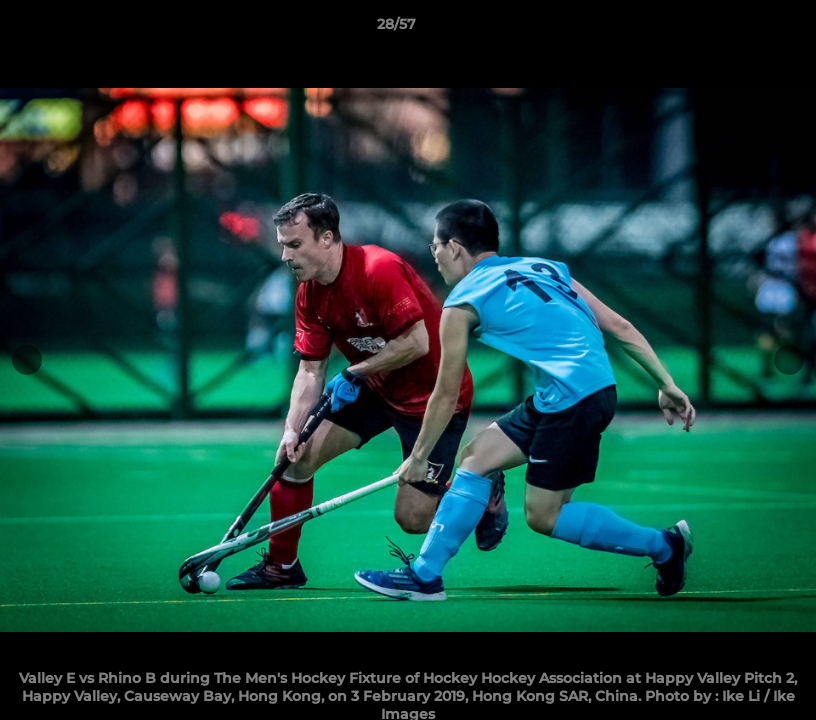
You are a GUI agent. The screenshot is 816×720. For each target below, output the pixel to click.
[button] (732, 29)
